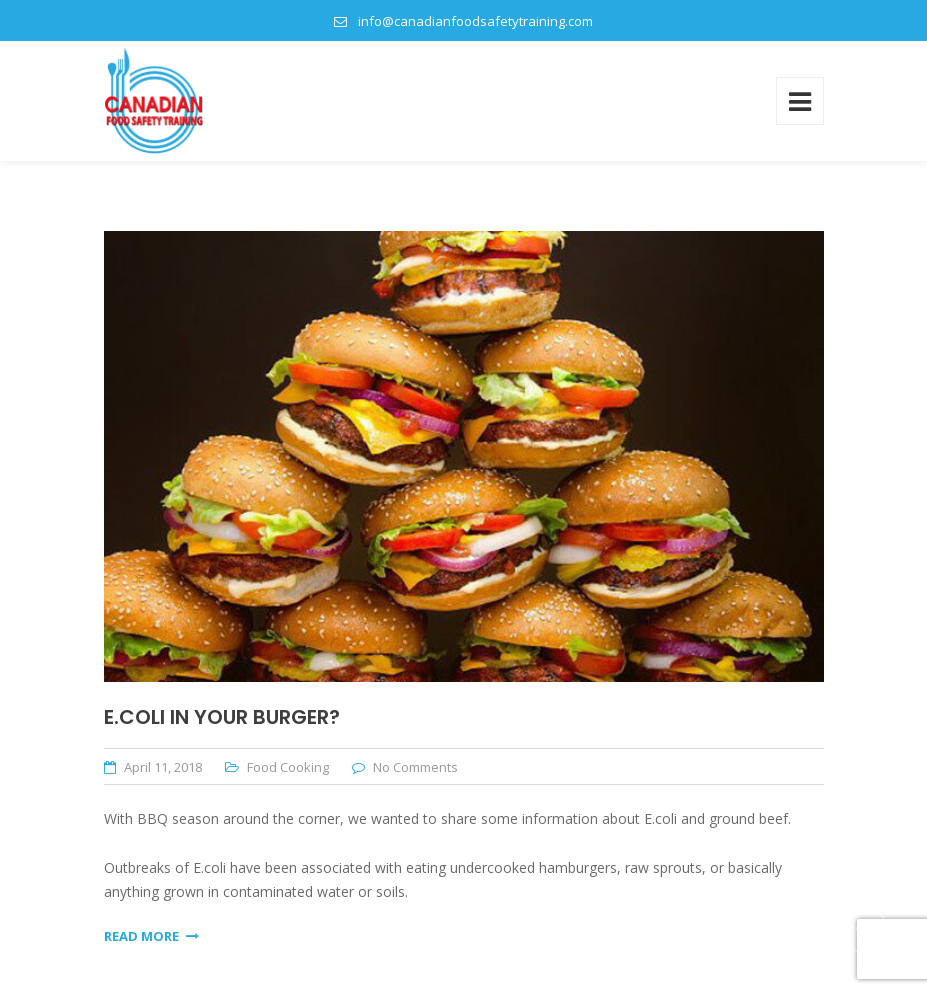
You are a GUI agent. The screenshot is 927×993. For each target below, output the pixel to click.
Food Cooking (288, 767)
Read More (151, 936)
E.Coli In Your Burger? (222, 717)
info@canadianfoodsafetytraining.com (475, 21)
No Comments (415, 767)
